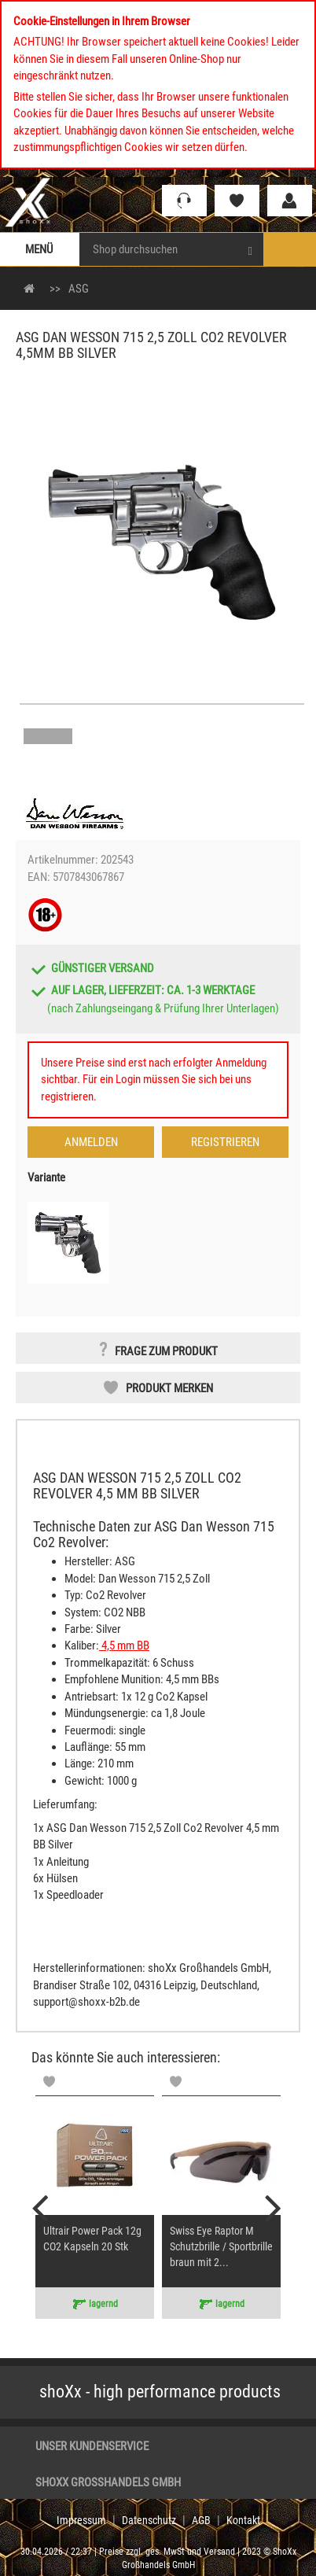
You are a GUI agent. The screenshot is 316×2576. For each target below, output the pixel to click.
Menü (39, 249)
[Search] (250, 249)
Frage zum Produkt (166, 1351)
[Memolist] (49, 2081)
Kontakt (243, 2520)
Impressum (81, 2520)
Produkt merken (169, 1388)
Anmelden (91, 1142)
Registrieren (225, 1142)
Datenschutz (149, 2520)
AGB (201, 2520)
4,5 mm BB (124, 1645)
